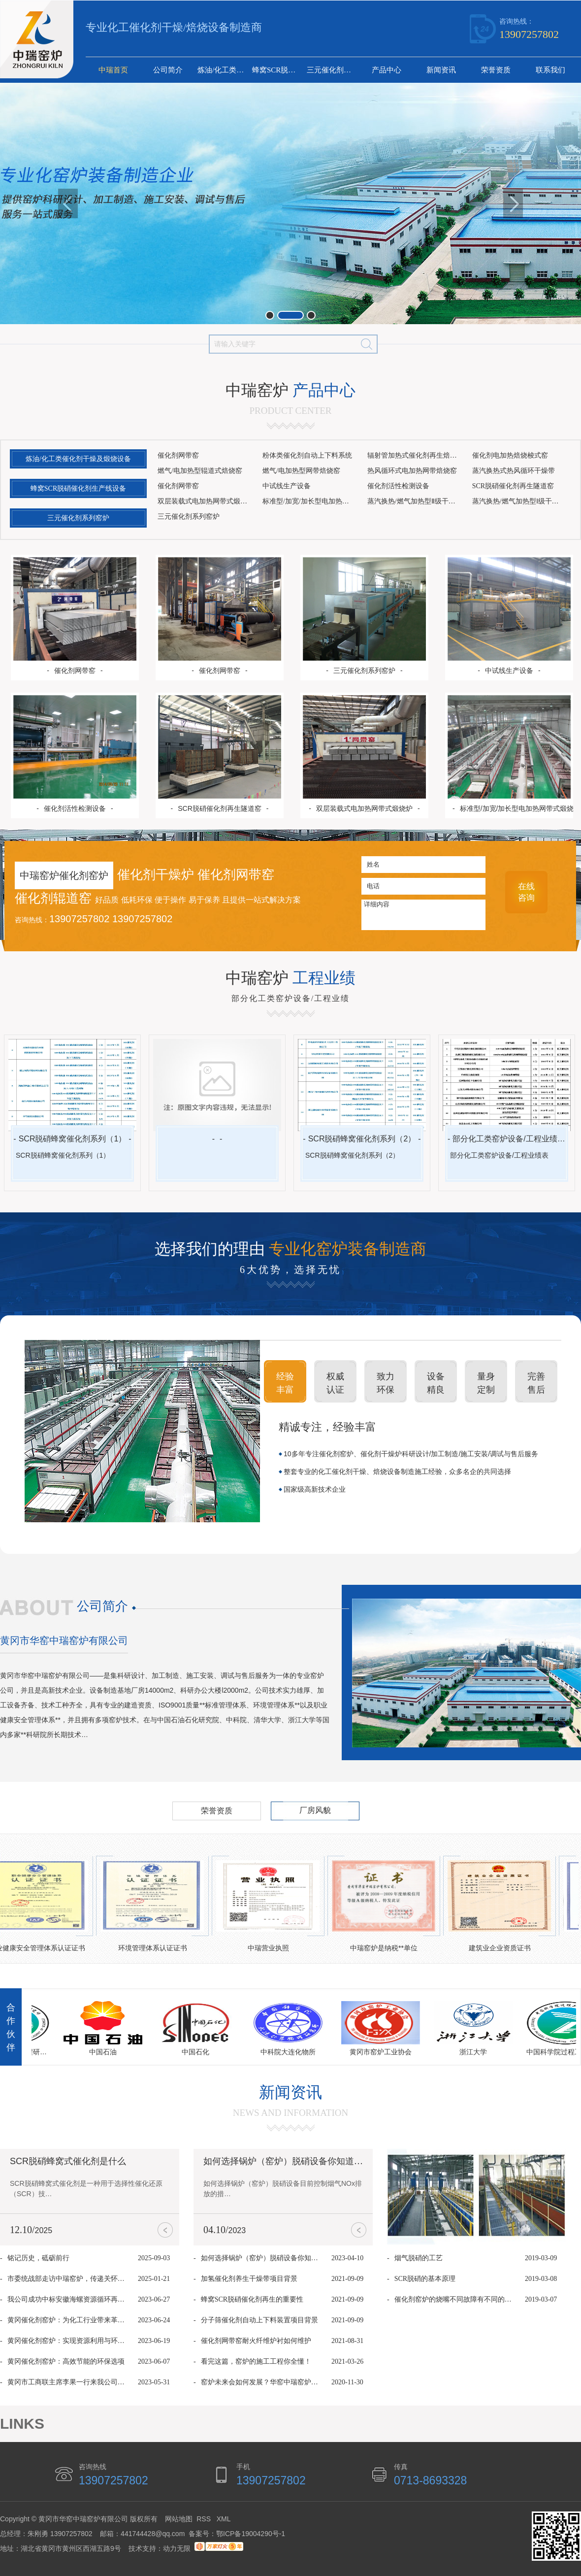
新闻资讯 (441, 70)
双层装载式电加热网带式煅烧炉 (206, 501)
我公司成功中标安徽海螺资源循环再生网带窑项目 (68, 2299)
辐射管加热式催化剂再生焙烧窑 (415, 455)
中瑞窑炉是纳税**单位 (386, 1948)
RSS (204, 2519)
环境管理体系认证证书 (155, 1948)
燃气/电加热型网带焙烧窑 (301, 470)
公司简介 (168, 70)
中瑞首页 (113, 70)
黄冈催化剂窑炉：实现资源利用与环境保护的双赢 (68, 2340)
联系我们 (550, 70)
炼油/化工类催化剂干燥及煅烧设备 (223, 70)
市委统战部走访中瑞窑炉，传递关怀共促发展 (68, 2278)
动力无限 (177, 2548)
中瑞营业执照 (271, 1948)
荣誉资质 (496, 70)
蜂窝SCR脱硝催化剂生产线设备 (278, 70)
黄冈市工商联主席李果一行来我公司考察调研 (68, 2382)
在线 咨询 (526, 892)
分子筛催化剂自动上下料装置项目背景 (259, 2320)
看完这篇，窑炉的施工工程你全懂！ (256, 2361)
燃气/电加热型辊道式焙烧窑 (200, 470)
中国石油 (106, 2052)
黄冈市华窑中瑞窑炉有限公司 (64, 1640)
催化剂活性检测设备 (398, 486)
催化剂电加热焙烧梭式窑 (510, 455)
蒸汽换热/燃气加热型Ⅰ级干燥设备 (521, 501)
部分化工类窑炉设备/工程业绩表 (508, 1139)
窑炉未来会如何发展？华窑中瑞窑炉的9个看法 (262, 2382)
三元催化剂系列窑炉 (333, 70)
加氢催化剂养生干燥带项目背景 (249, 2278)
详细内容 (423, 915)
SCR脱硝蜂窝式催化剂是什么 (68, 2161)
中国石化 (198, 2052)
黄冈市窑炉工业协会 (384, 2052)
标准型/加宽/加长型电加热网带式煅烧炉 (311, 501)
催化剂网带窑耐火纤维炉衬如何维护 (256, 2340)
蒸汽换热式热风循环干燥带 (513, 470)
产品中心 (386, 70)
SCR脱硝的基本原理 (424, 2278)
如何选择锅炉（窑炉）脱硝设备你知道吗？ (287, 2161)
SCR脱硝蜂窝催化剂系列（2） (362, 1139)
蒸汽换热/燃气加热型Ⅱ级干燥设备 (416, 501)
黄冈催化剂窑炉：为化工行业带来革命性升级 (68, 2320)
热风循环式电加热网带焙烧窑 (412, 470)
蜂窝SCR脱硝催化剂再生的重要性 (252, 2299)
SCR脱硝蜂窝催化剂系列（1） (73, 1139)
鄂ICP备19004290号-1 (250, 2534)
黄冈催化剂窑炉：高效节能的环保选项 (66, 2361)
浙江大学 (476, 2052)
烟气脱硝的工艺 (418, 2258)
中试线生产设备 (286, 486)
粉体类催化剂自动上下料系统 (307, 455)
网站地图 (179, 2519)
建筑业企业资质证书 (503, 1948)
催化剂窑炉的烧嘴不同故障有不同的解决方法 (455, 2299)
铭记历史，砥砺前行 (38, 2258)
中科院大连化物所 (291, 2052)
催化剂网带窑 (178, 455)
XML (224, 2519)
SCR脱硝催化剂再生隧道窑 (513, 486)
